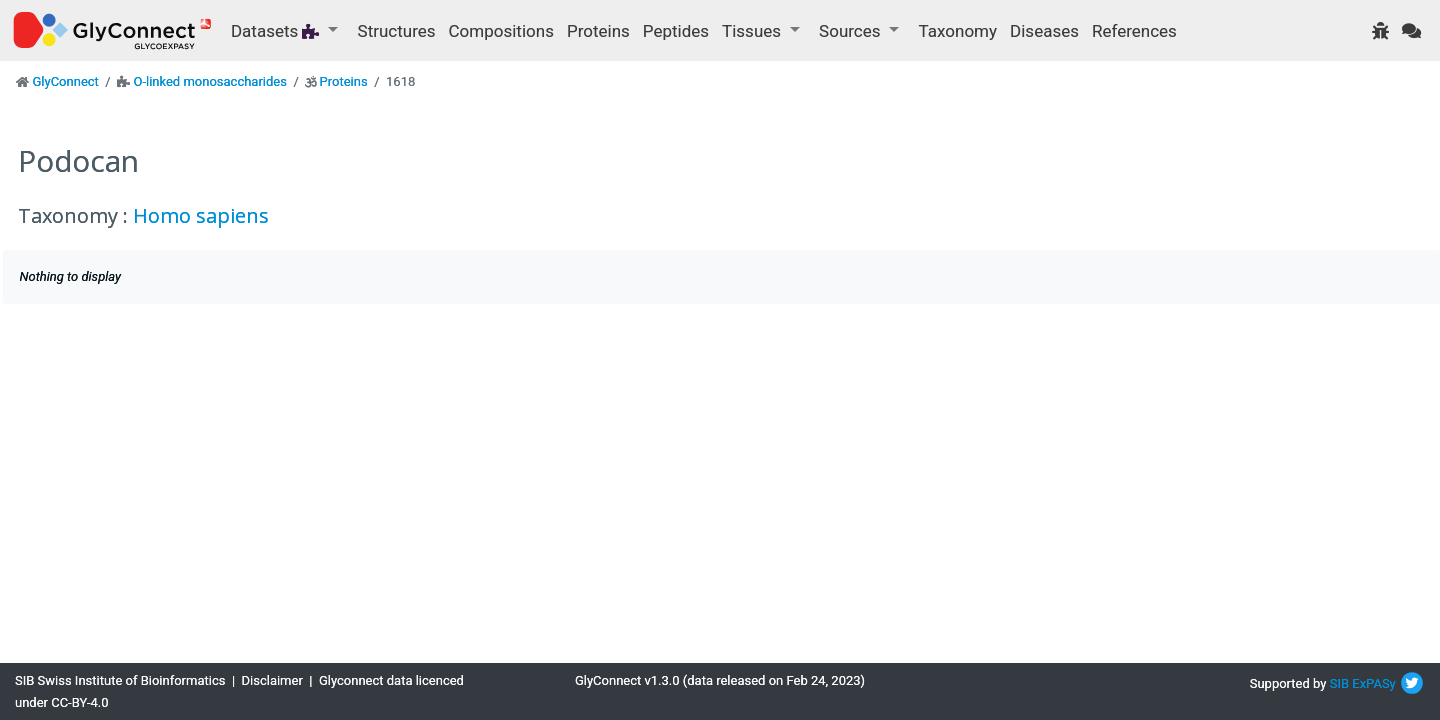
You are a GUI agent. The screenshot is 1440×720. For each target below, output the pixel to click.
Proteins (598, 31)
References (1134, 31)
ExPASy (1374, 683)
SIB (1339, 683)
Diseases (1044, 31)
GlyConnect (65, 81)
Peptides (676, 31)
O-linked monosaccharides (209, 81)
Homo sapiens (201, 215)
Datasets (277, 31)
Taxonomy (958, 31)
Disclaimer (272, 680)
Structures (397, 31)
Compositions (501, 31)
